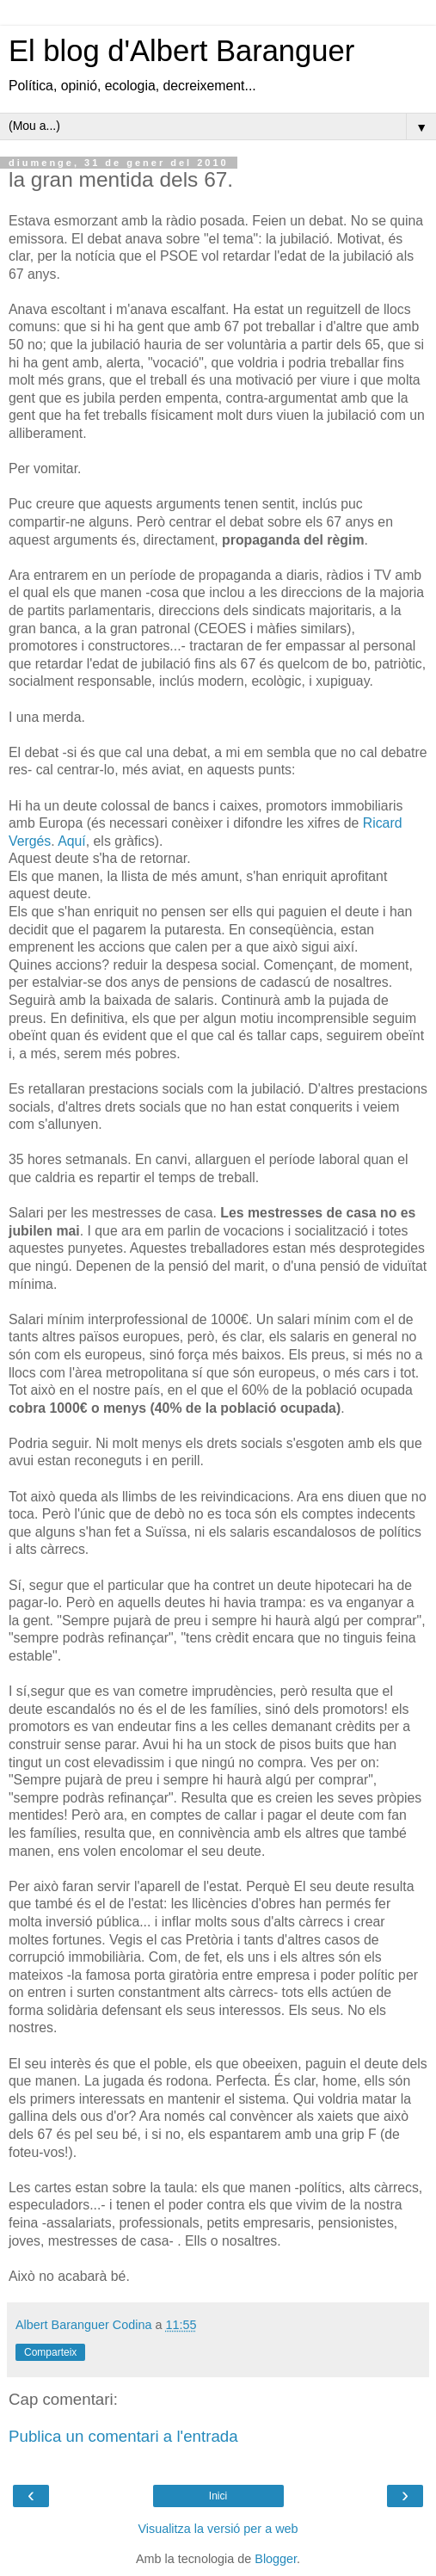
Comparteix (50, 2352)
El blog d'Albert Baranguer (181, 50)
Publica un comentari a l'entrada (123, 2436)
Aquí (72, 841)
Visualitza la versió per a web (218, 2529)
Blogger (276, 2559)
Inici (218, 2496)
